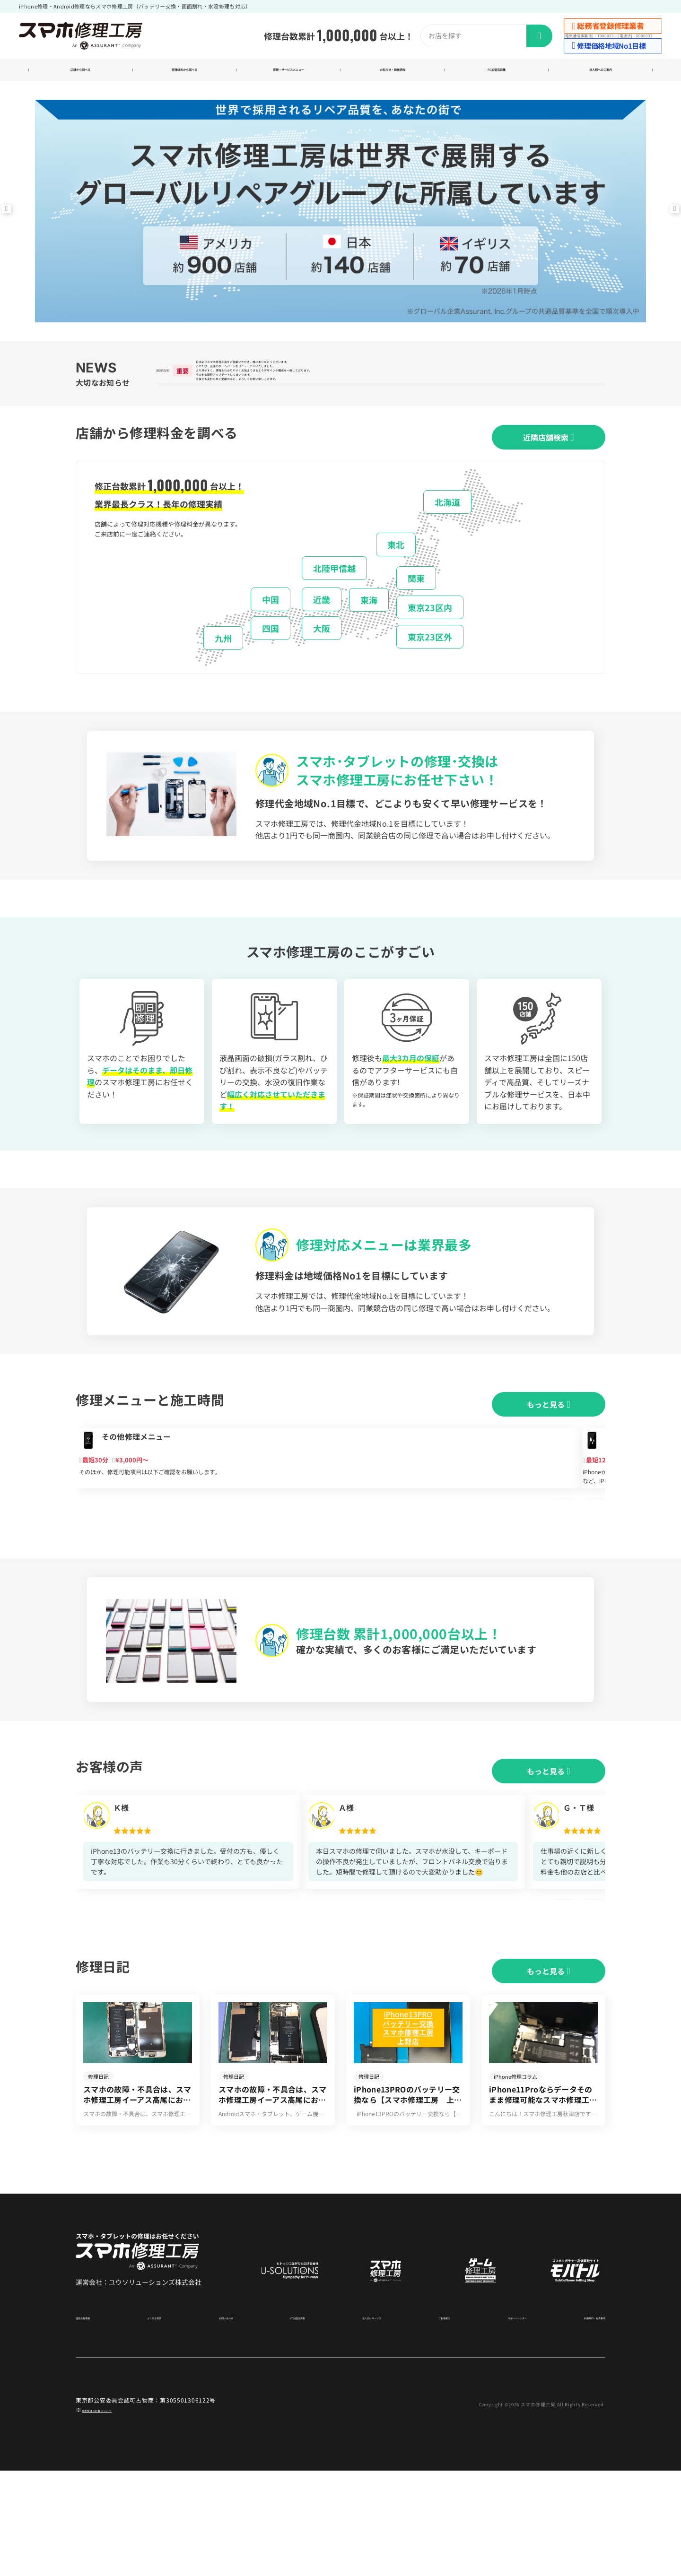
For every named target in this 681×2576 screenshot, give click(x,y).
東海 (368, 630)
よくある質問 (158, 2422)
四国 (270, 659)
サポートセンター (500, 2422)
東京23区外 (430, 668)
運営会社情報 (93, 2422)
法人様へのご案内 (600, 72)
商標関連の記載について (115, 2515)
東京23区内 (430, 638)
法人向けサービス (362, 2422)
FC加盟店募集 (496, 72)
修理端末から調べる (185, 72)
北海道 (447, 533)
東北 (395, 576)
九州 (223, 669)
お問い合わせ (224, 2422)
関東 (416, 609)
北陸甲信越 (334, 599)
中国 (270, 630)
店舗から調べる (80, 72)
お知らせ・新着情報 (392, 72)
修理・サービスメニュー (289, 72)
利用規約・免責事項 (579, 2422)
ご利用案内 (431, 2422)
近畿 (321, 630)
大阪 (321, 659)
